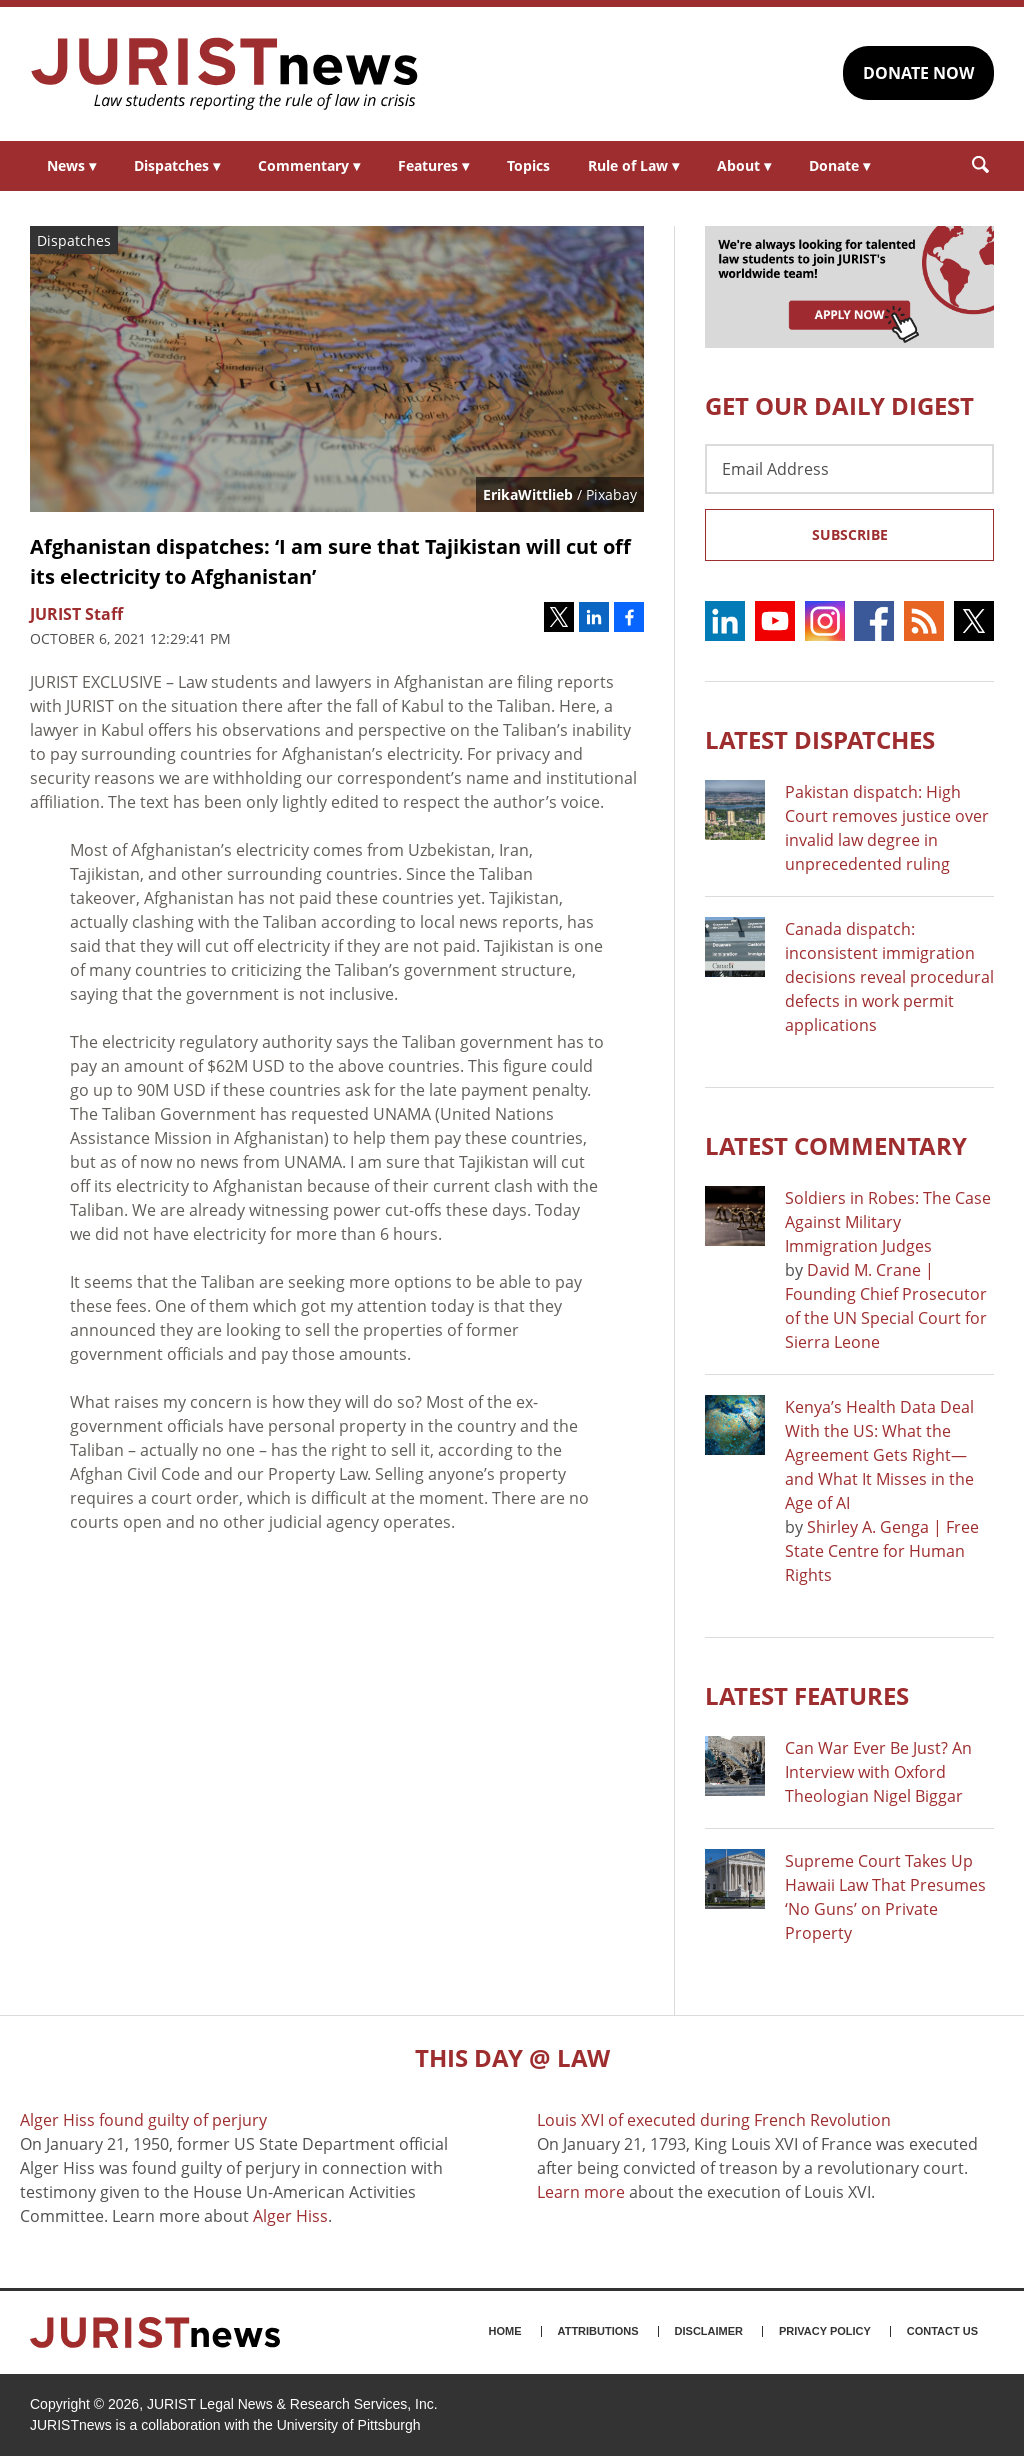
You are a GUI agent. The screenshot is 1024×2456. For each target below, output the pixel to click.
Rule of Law (633, 165)
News (71, 165)
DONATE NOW (918, 73)
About (744, 165)
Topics (528, 165)
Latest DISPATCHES (820, 739)
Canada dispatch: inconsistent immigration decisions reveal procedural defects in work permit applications (889, 977)
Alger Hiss (290, 2216)
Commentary (309, 165)
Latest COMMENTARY (836, 1145)
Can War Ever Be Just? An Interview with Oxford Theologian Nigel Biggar (878, 1772)
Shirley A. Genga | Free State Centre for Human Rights (882, 1551)
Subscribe (850, 534)
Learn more (581, 2192)
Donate (839, 165)
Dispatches (177, 165)
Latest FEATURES (807, 1695)
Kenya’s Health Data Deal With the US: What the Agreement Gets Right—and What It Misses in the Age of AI (879, 1455)
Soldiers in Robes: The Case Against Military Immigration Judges (888, 1222)
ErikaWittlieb (528, 494)
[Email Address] (849, 469)
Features (433, 165)
